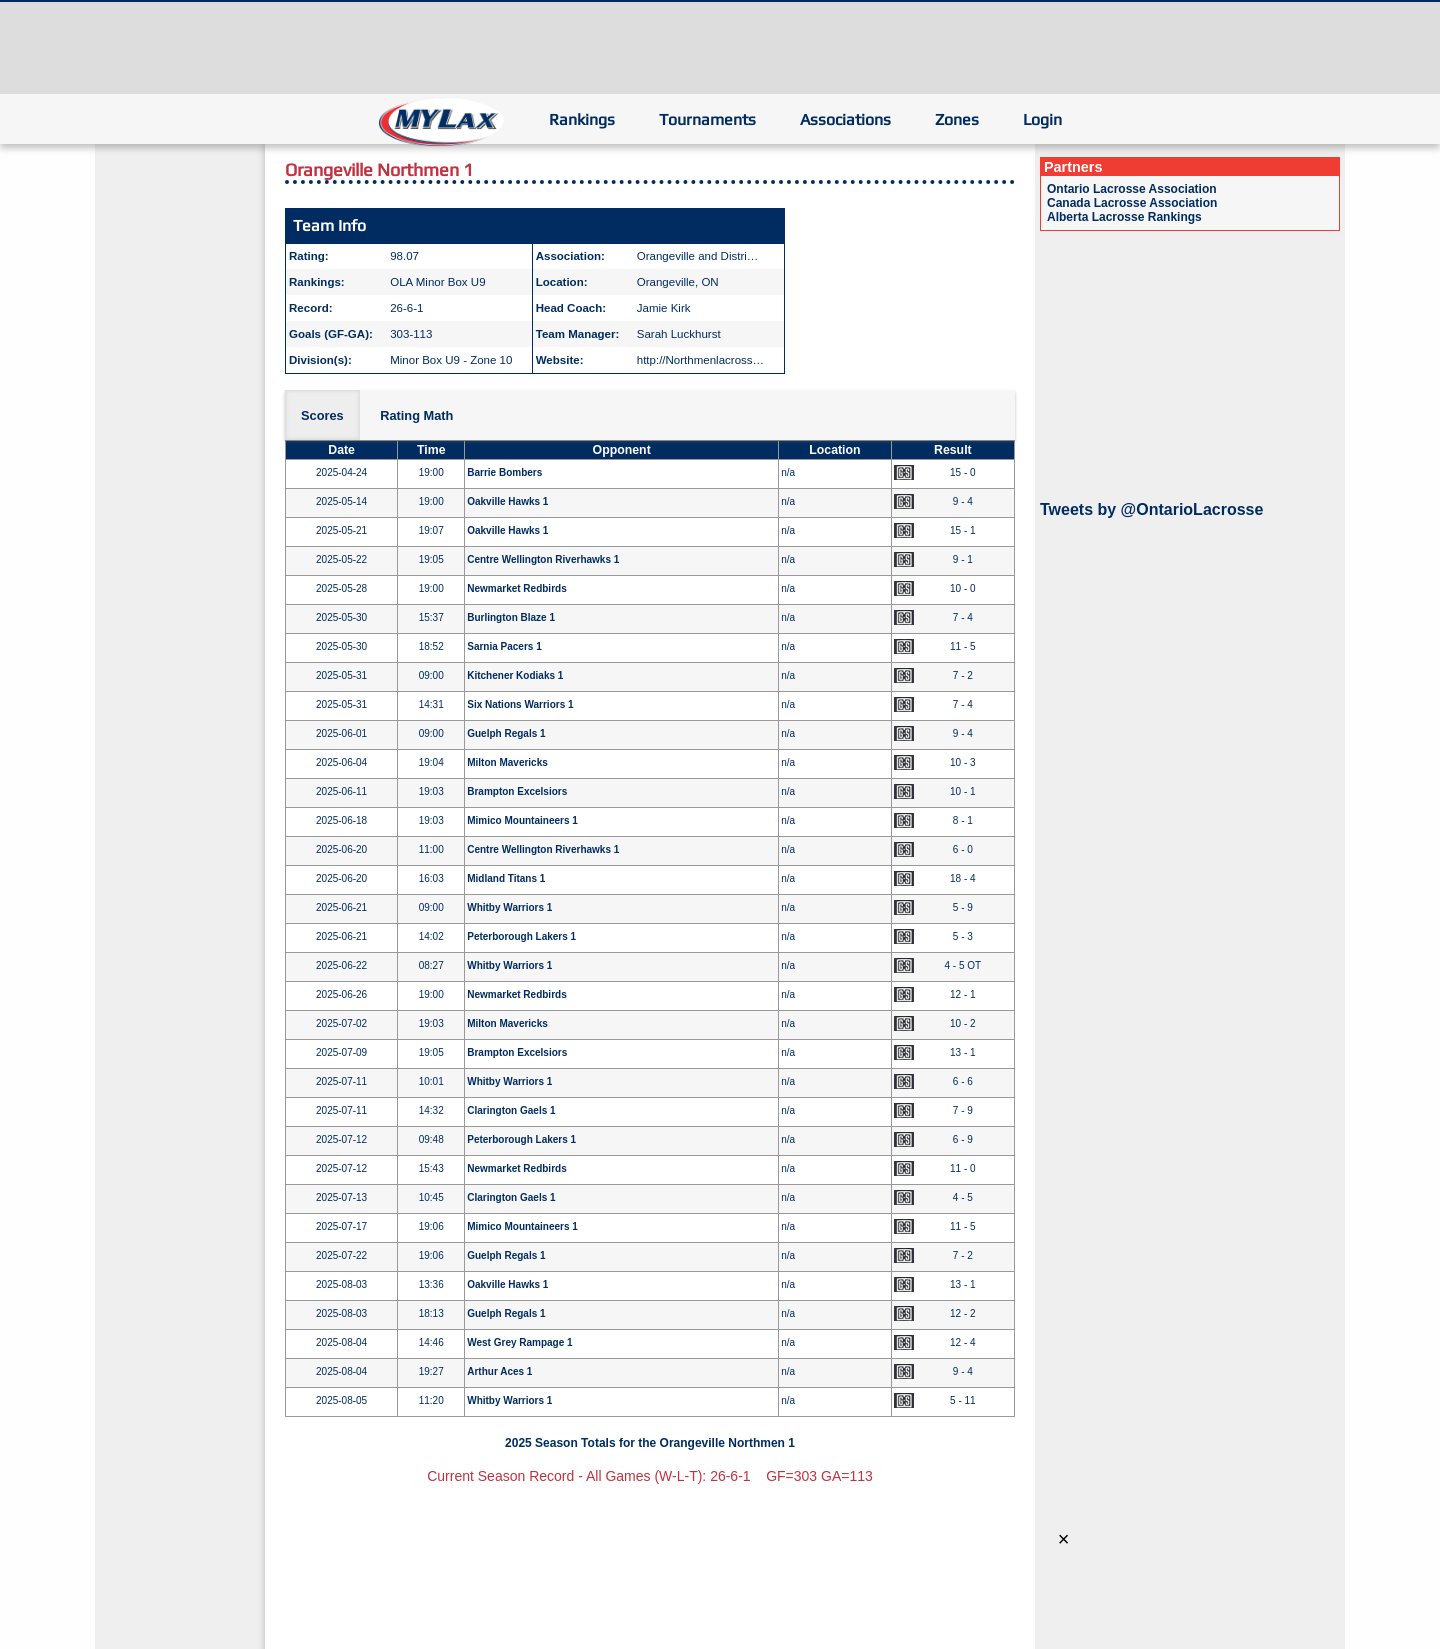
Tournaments (707, 119)
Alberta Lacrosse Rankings (1124, 217)
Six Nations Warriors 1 (520, 704)
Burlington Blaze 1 (511, 617)
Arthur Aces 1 (499, 1371)
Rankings (582, 119)
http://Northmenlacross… (700, 360)
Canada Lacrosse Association (1132, 203)
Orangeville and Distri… (698, 256)
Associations (845, 119)
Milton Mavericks (507, 762)
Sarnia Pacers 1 (504, 646)
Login (1042, 119)
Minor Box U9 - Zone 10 (451, 360)
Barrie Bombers (504, 472)
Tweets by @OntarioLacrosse (1151, 509)
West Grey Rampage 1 (519, 1342)
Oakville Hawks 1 (507, 501)
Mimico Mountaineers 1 (522, 820)
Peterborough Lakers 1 (521, 936)
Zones (957, 119)
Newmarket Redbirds (516, 588)
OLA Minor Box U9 (437, 282)
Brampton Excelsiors (517, 791)
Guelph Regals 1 (506, 733)
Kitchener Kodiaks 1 (515, 675)
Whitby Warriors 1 (509, 907)
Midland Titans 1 (506, 878)
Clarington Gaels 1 (511, 1110)
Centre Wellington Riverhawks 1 (543, 559)
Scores (322, 415)
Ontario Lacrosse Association (1132, 189)
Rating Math (416, 415)
